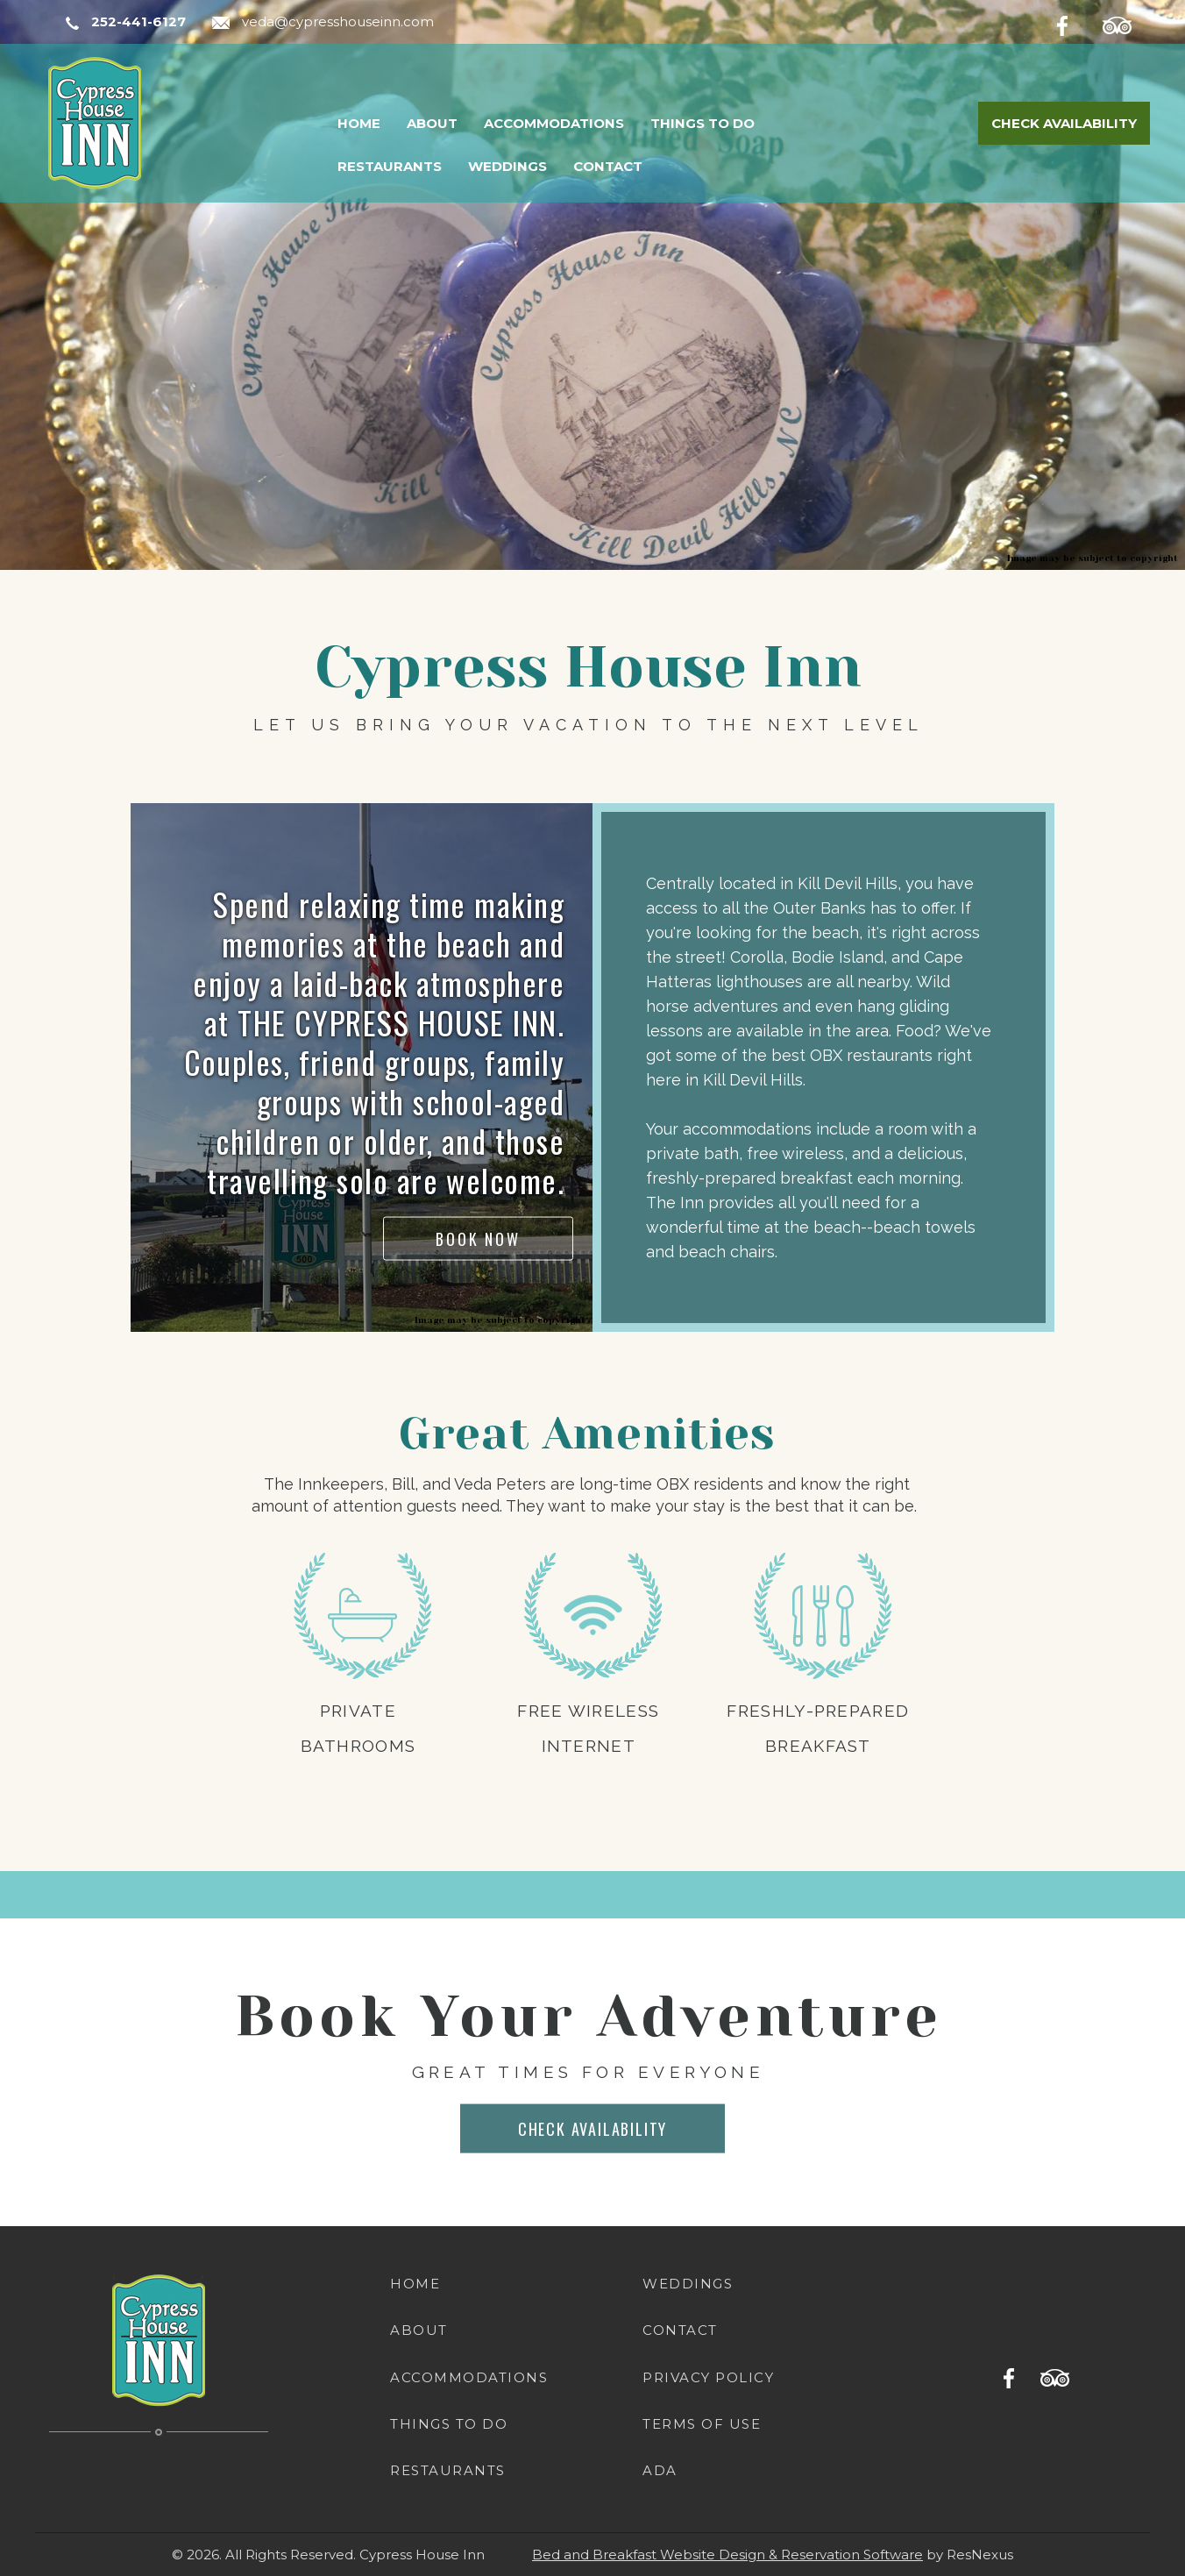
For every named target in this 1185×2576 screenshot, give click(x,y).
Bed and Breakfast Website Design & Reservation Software (727, 2554)
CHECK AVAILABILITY (592, 2128)
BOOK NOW (478, 1238)
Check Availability (1064, 123)
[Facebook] (1076, 23)
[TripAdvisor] (1126, 23)
